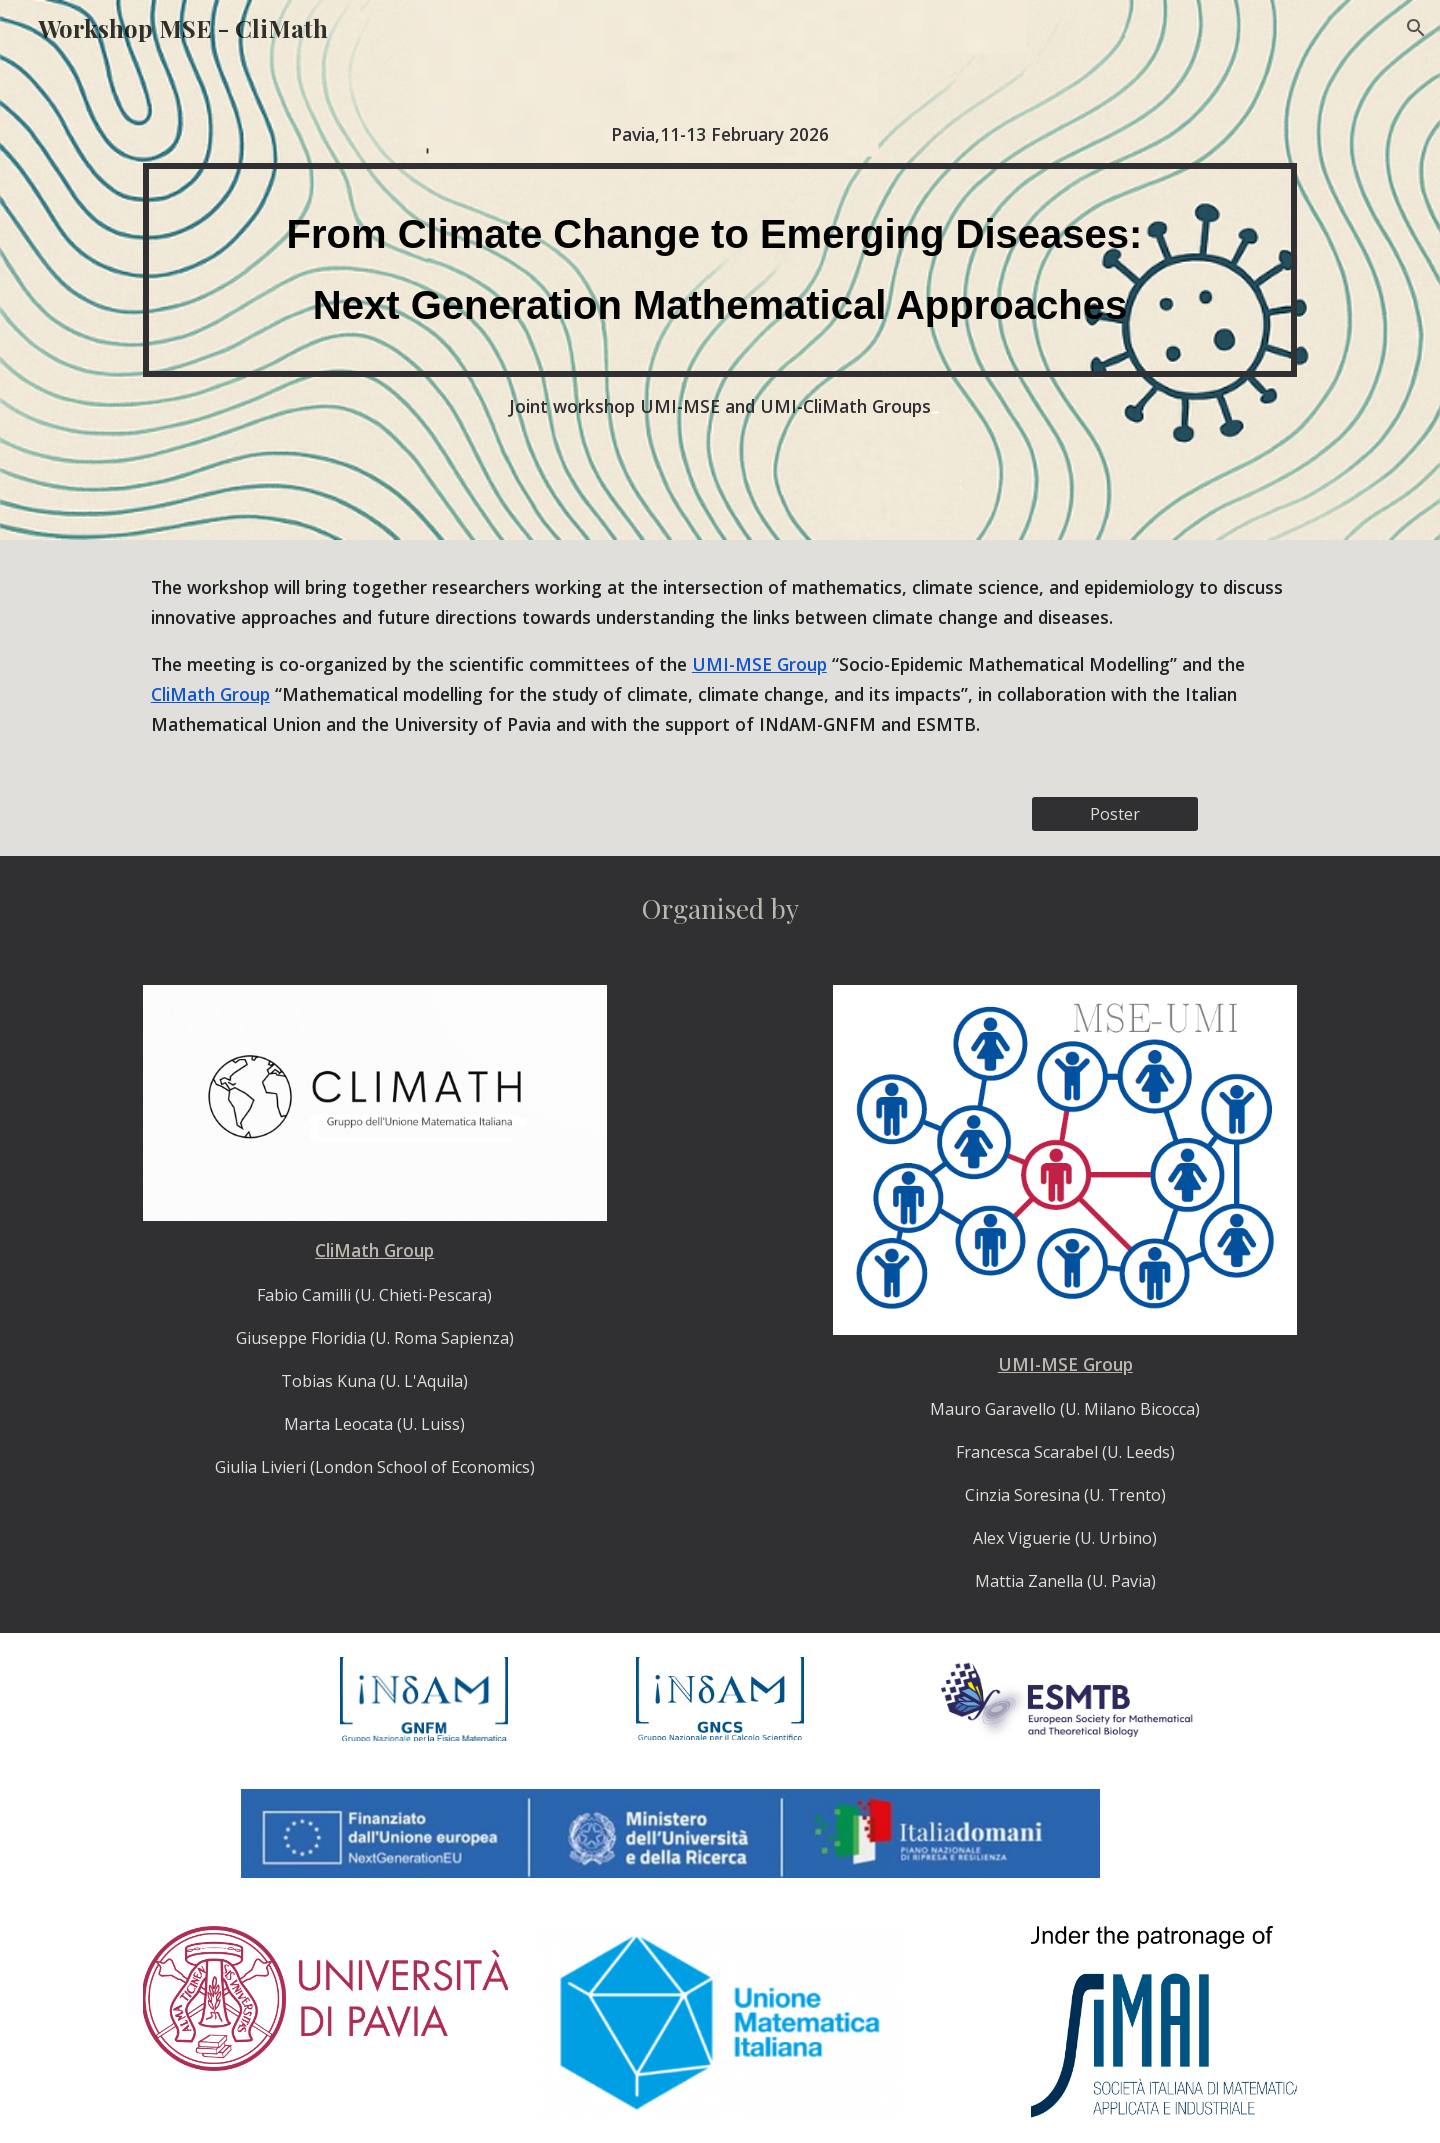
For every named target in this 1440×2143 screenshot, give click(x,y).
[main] (720, 134)
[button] (1416, 28)
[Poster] (1115, 814)
